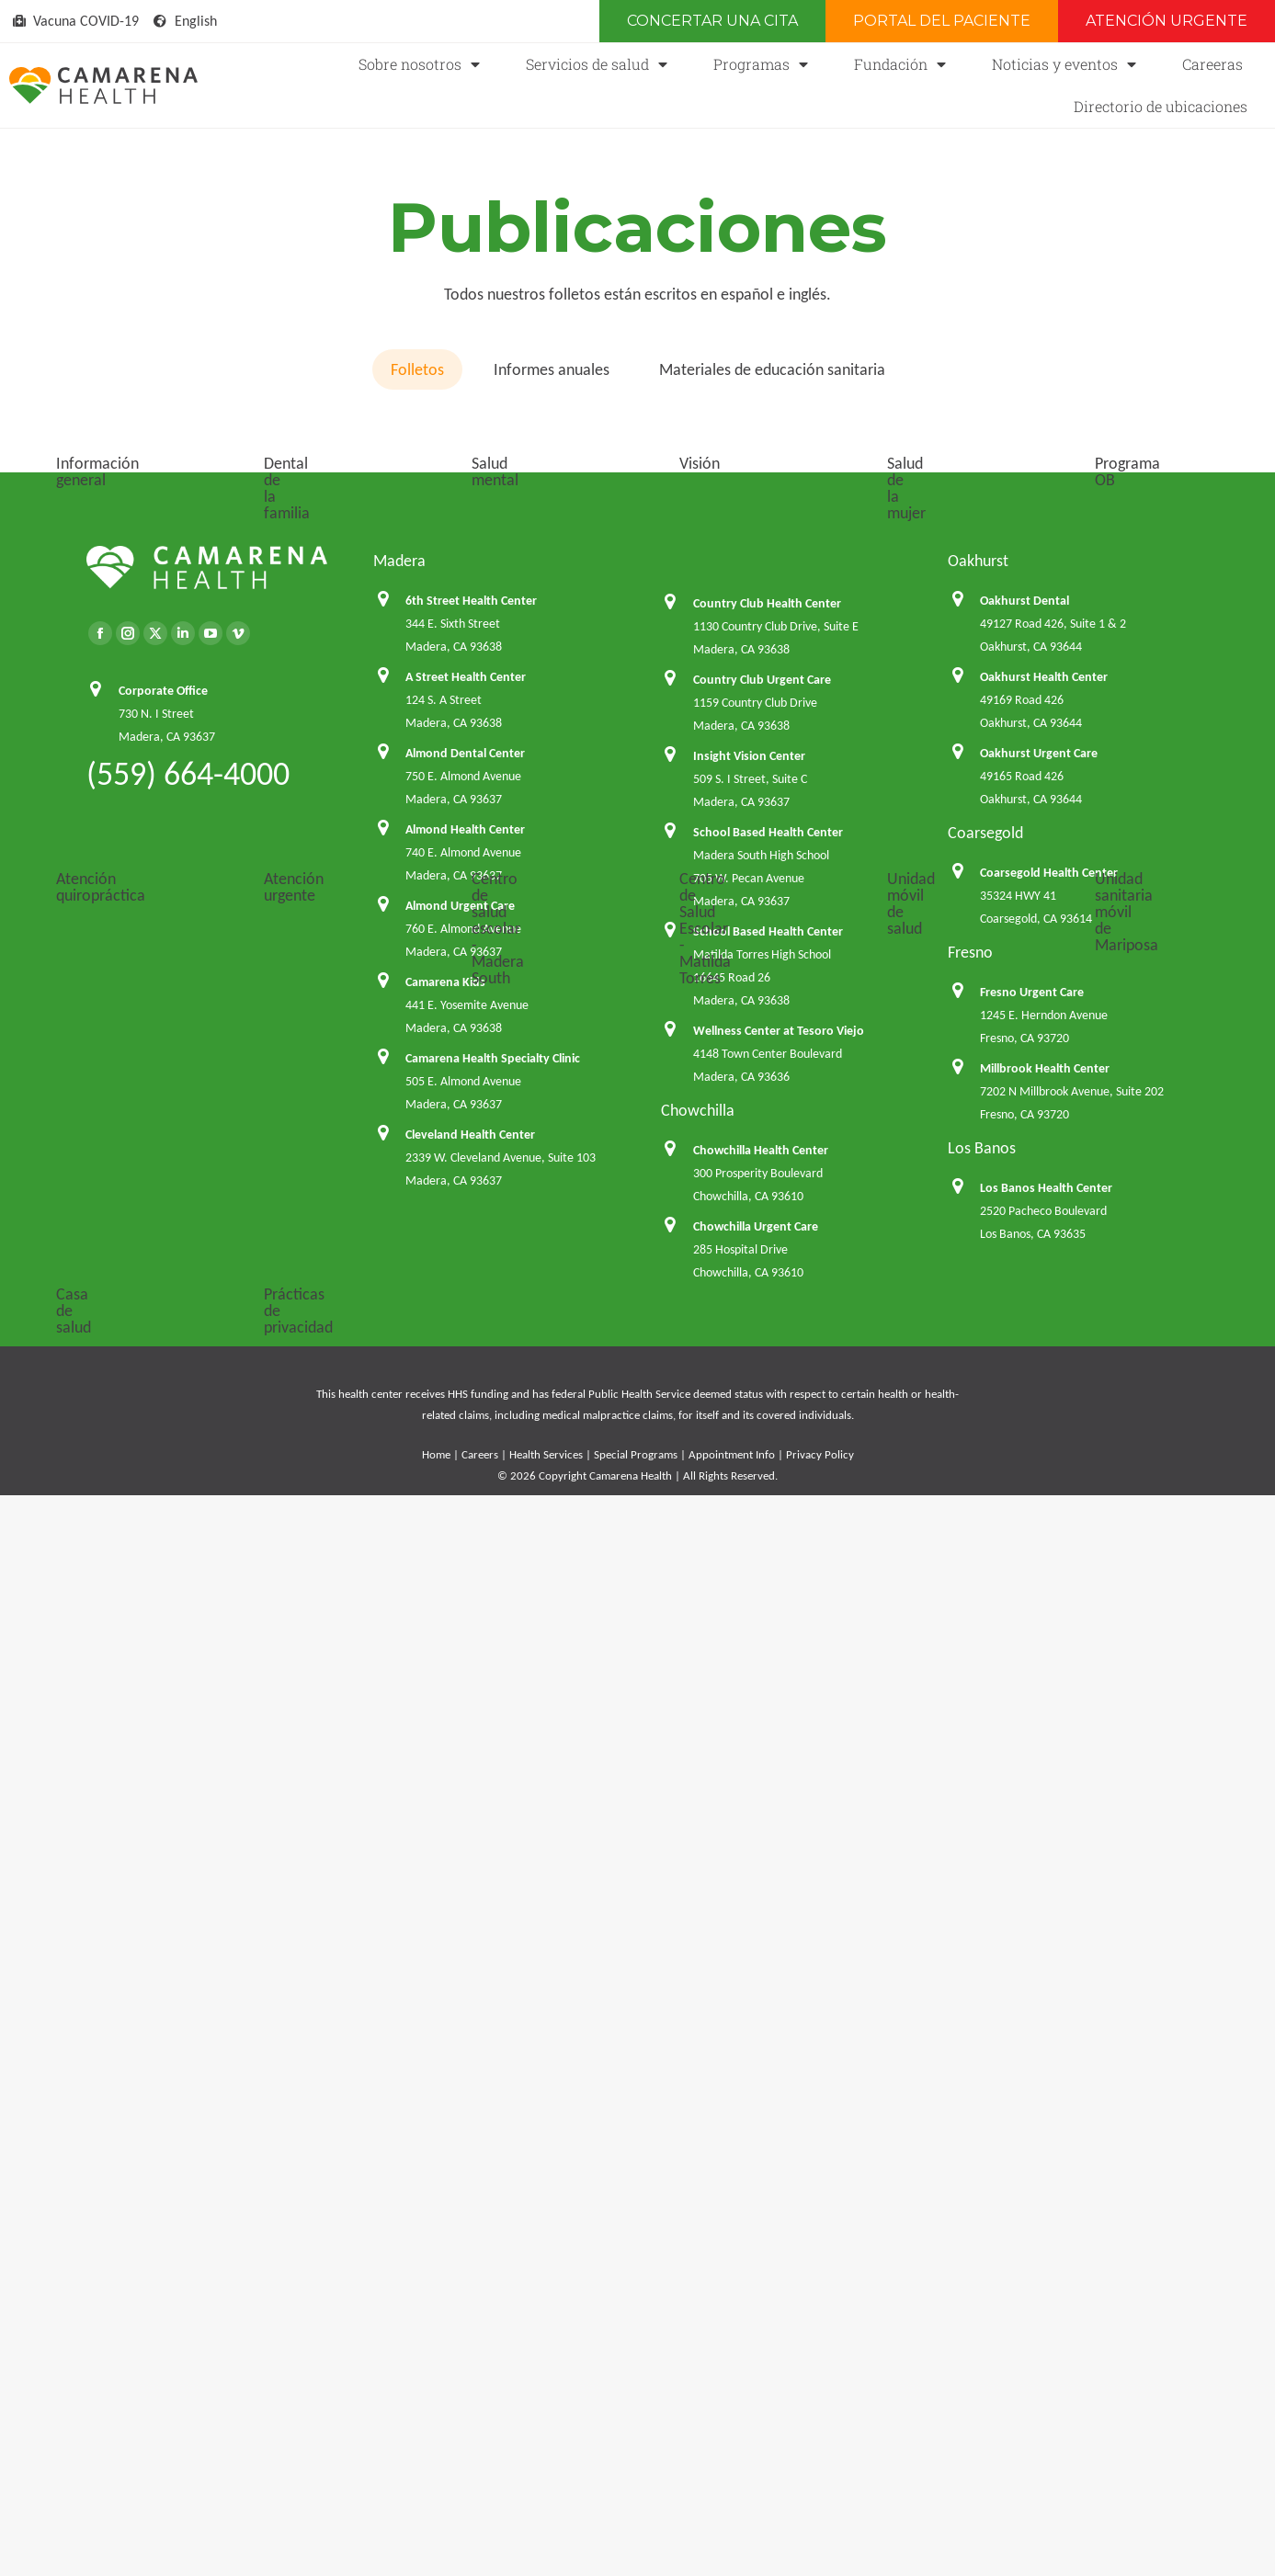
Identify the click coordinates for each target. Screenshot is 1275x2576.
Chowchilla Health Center (760, 2396)
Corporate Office (163, 1937)
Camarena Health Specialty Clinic (492, 2304)
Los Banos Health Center (1046, 2434)
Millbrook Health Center (1045, 2314)
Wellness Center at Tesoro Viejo (778, 2277)
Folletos (417, 369)
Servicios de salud (596, 64)
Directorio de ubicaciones (1160, 106)
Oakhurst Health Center (1044, 1923)
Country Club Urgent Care (762, 1926)
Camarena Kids (445, 2228)
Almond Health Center (465, 2075)
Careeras (1212, 64)
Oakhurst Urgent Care (1039, 1999)
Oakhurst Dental (1024, 1847)
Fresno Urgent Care (1032, 2238)
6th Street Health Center (471, 1847)
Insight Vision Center (749, 2002)
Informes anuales (551, 369)
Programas (760, 64)
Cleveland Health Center (470, 2381)
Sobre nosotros (419, 64)
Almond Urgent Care (460, 2152)
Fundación (900, 64)
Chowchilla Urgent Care (755, 2472)
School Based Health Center (768, 2078)
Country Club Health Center (767, 1849)
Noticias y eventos (1064, 64)
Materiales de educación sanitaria (772, 369)
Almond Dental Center (465, 1999)
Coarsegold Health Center (1049, 2119)
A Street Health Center (465, 1923)
